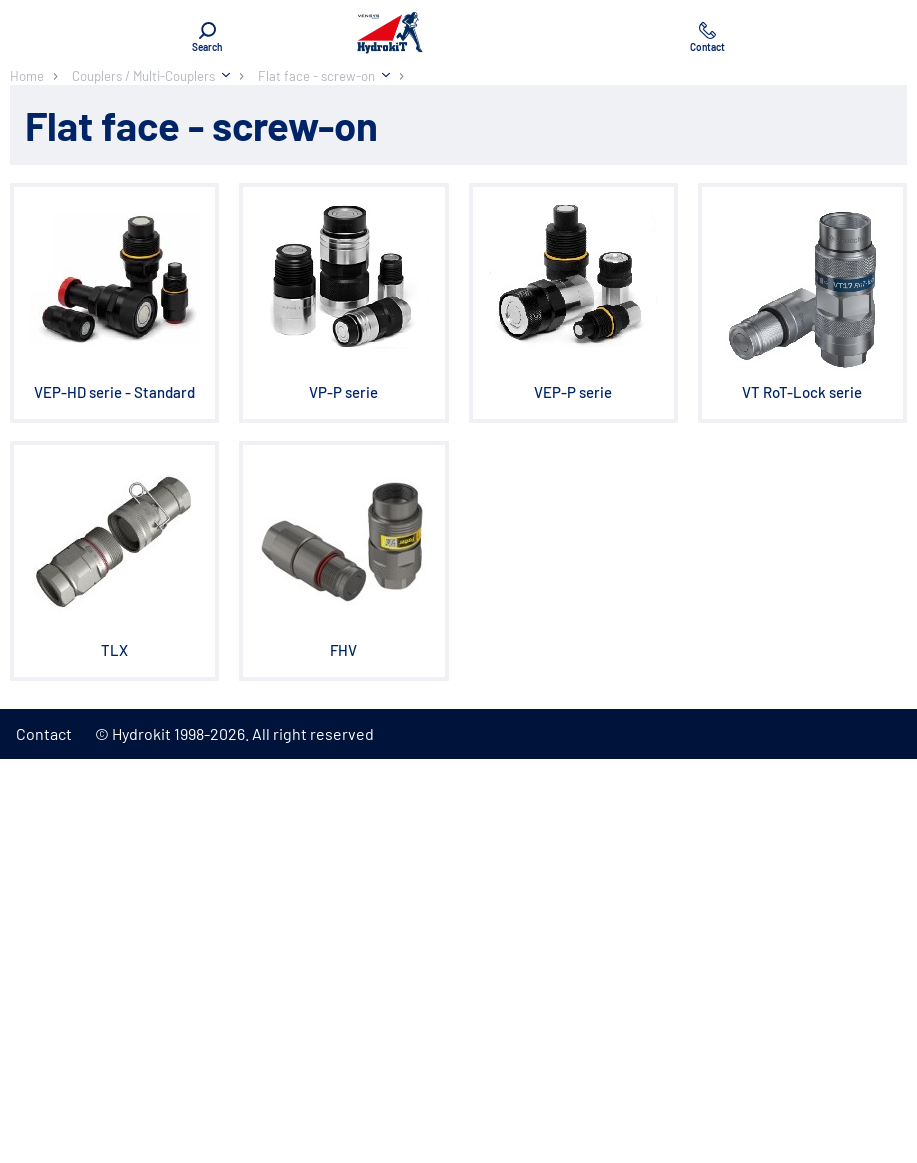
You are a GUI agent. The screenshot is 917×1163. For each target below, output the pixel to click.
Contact (44, 733)
